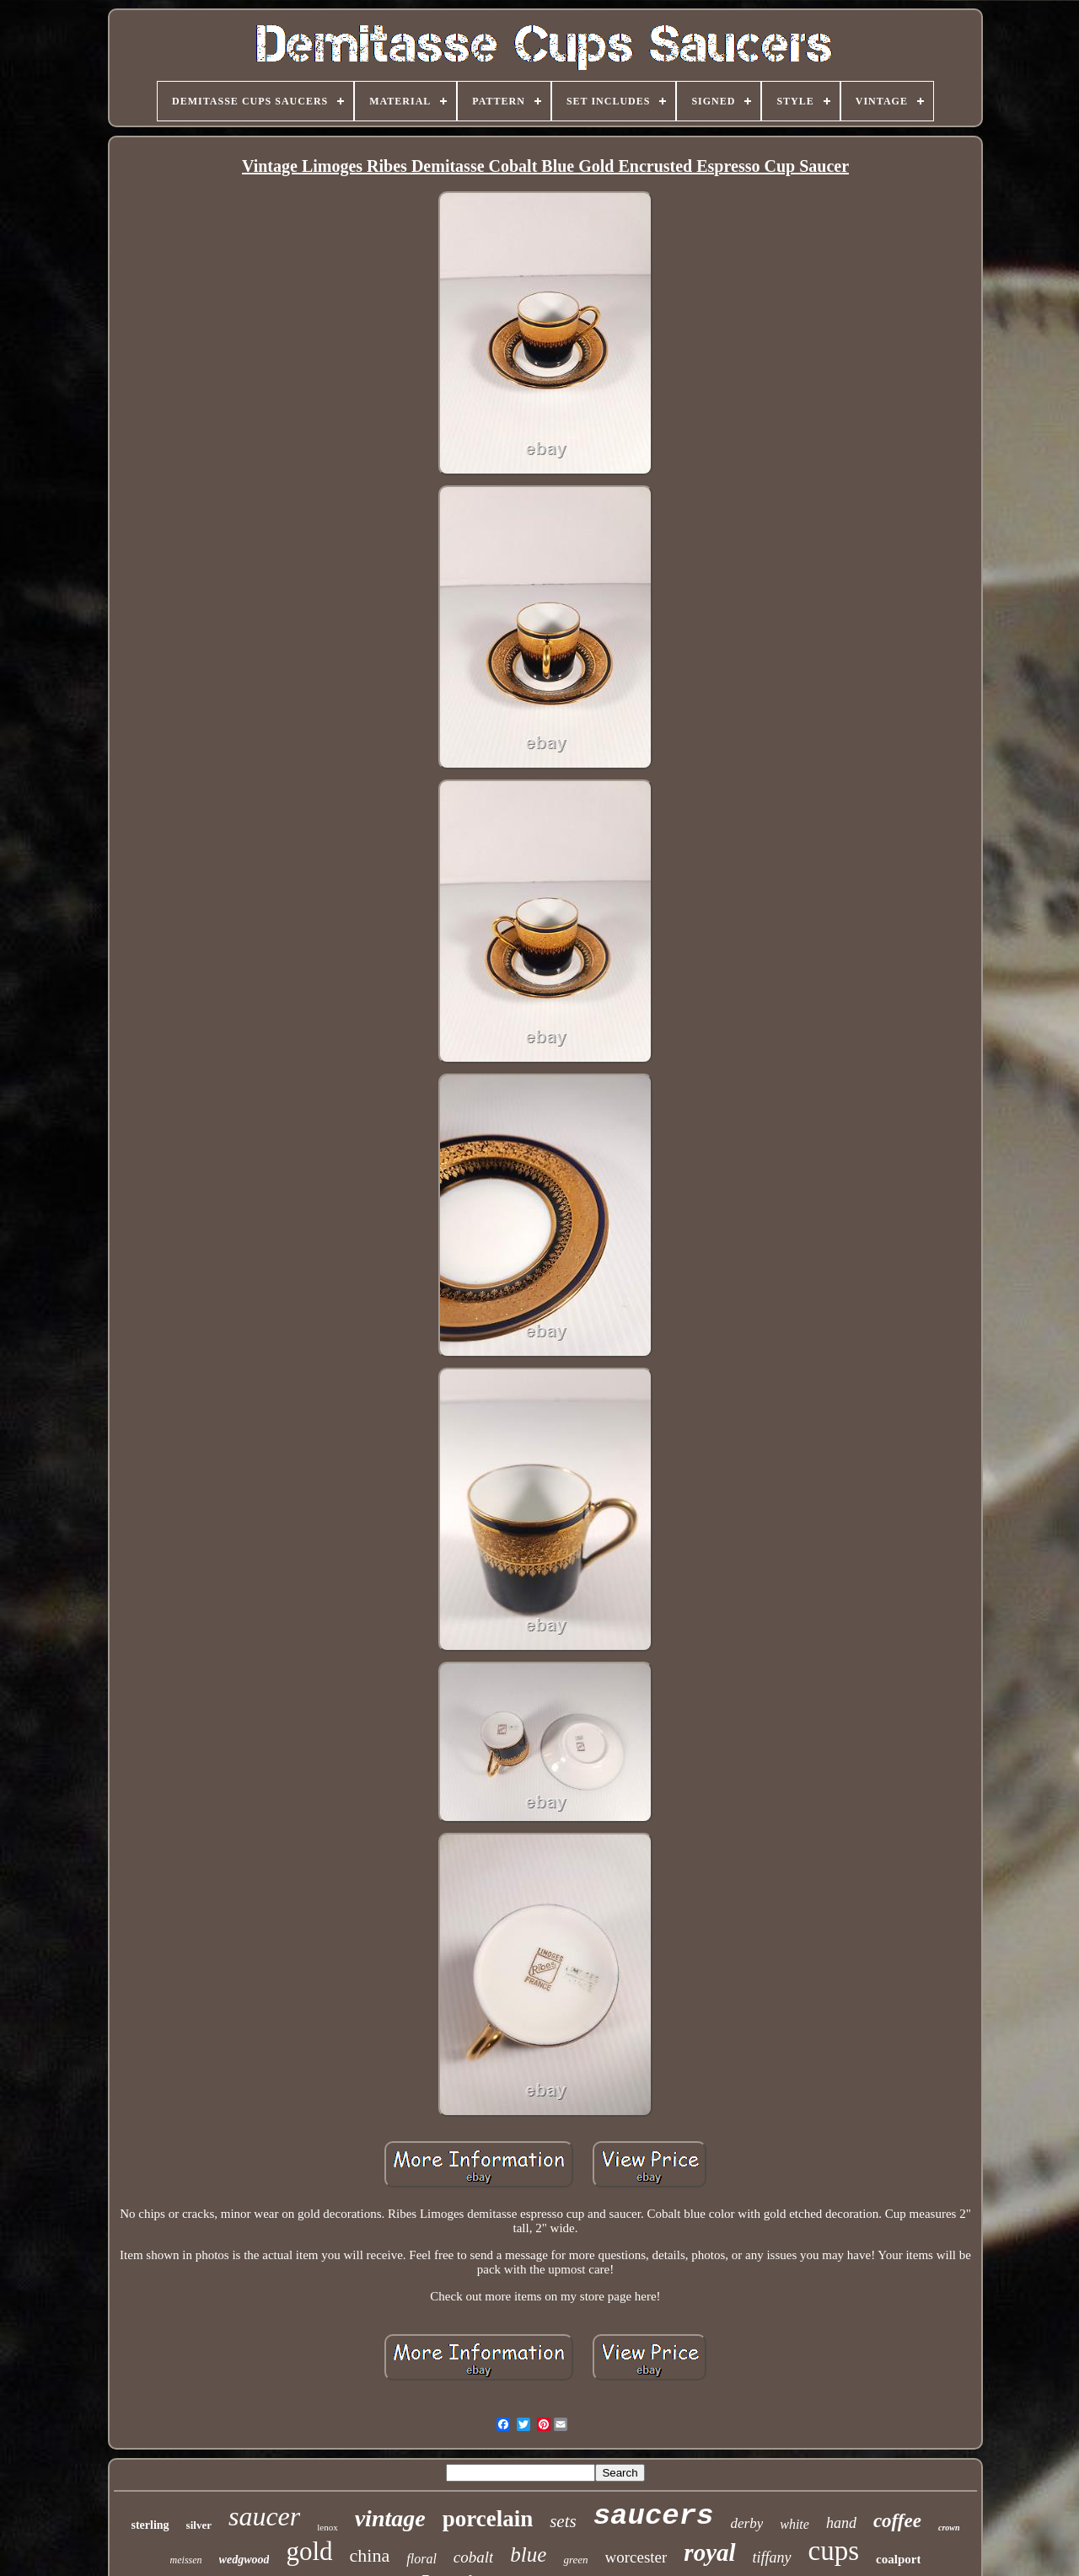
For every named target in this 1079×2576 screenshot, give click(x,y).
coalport (898, 2559)
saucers (653, 2516)
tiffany (772, 2557)
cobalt (474, 2557)
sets (563, 2521)
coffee (897, 2520)
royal (709, 2552)
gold (309, 2551)
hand (841, 2522)
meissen (186, 2560)
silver (199, 2525)
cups (834, 2551)
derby (747, 2523)
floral (421, 2559)
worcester (636, 2557)
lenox (327, 2527)
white (794, 2524)
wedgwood (244, 2559)
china (370, 2555)
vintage (390, 2518)
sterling (150, 2525)
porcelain (488, 2518)
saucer (264, 2516)
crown (949, 2527)
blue (528, 2554)
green (575, 2559)
